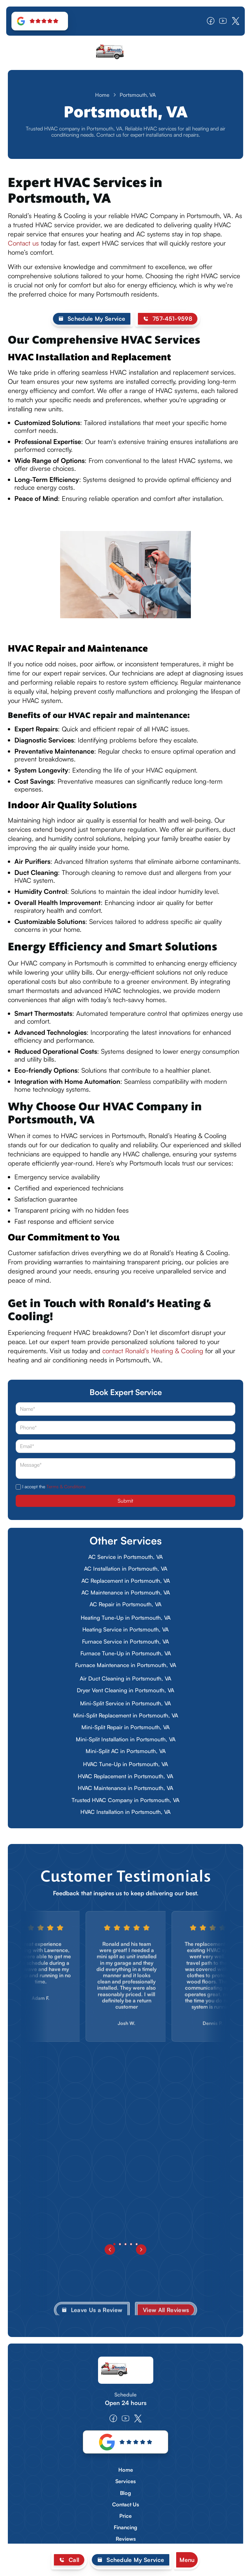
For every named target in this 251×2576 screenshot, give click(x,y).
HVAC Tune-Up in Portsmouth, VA (125, 1764)
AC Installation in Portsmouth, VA (125, 1568)
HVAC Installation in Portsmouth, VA (125, 1811)
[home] (125, 52)
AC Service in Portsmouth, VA (125, 1556)
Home (102, 95)
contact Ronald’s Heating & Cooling (152, 1351)
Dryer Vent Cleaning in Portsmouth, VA (125, 1690)
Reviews (126, 2539)
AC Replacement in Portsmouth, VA (125, 1580)
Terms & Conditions (66, 1486)
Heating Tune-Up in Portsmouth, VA (126, 1617)
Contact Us (125, 2504)
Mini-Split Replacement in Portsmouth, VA (125, 1715)
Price (125, 2516)
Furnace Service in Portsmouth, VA (125, 1641)
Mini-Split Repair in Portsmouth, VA (125, 1727)
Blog (125, 2493)
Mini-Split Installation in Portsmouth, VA (126, 1739)
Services (125, 2481)
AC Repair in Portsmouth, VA (125, 1604)
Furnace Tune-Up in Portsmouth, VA (125, 1653)
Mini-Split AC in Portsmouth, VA (126, 1751)
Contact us (23, 243)
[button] (187, 2559)
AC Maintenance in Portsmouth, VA (125, 1592)
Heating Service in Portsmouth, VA (125, 1629)
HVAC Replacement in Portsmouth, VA (125, 1776)
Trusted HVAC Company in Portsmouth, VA (125, 1800)
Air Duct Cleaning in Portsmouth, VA (125, 1678)
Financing (125, 2527)
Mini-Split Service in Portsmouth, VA (125, 1703)
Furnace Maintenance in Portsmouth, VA (125, 1665)
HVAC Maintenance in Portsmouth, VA (125, 1787)
